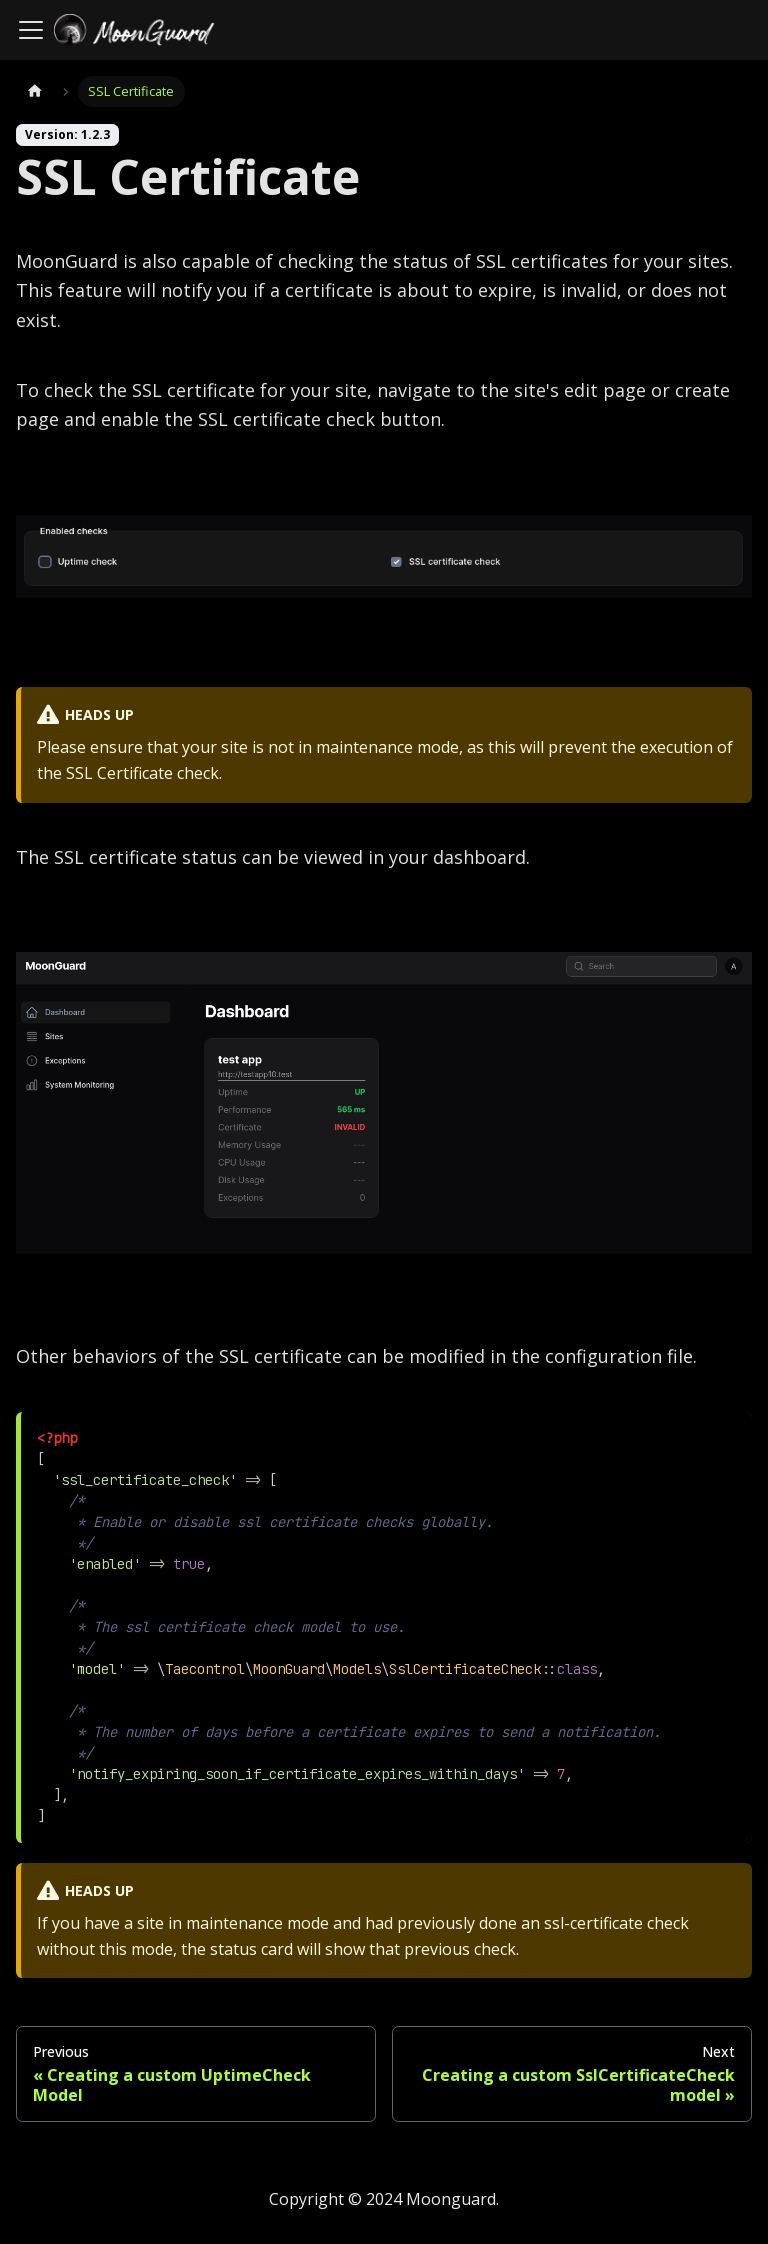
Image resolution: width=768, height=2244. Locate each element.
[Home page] (35, 91)
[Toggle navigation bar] (31, 30)
